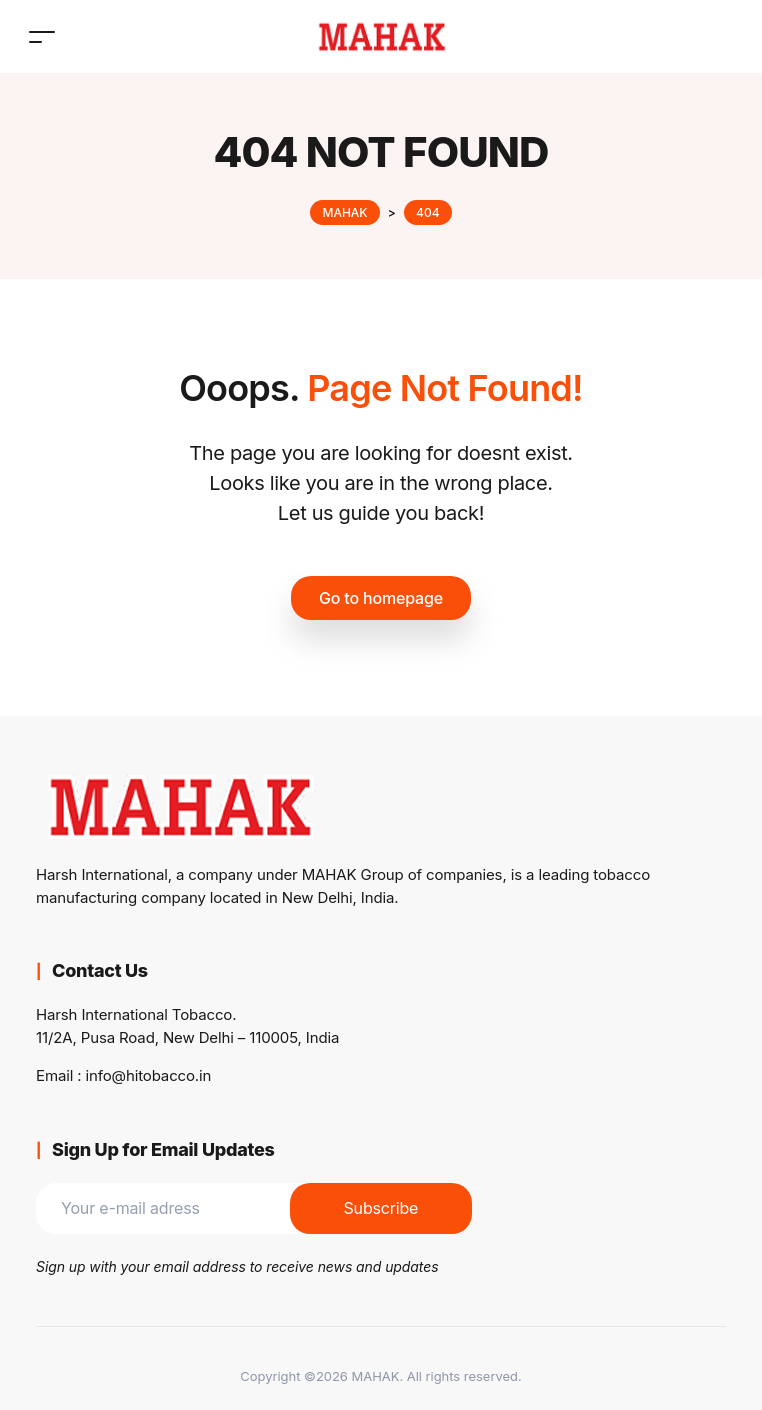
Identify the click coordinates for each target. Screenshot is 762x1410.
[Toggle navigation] (42, 36)
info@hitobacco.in (149, 1075)
